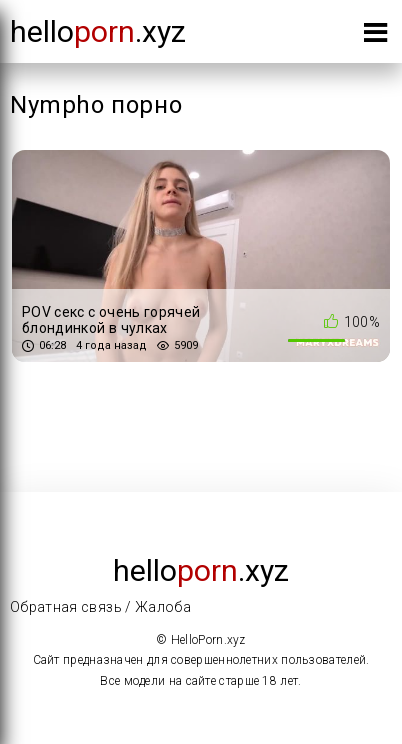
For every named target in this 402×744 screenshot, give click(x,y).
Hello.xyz (98, 31)
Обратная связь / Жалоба (100, 607)
